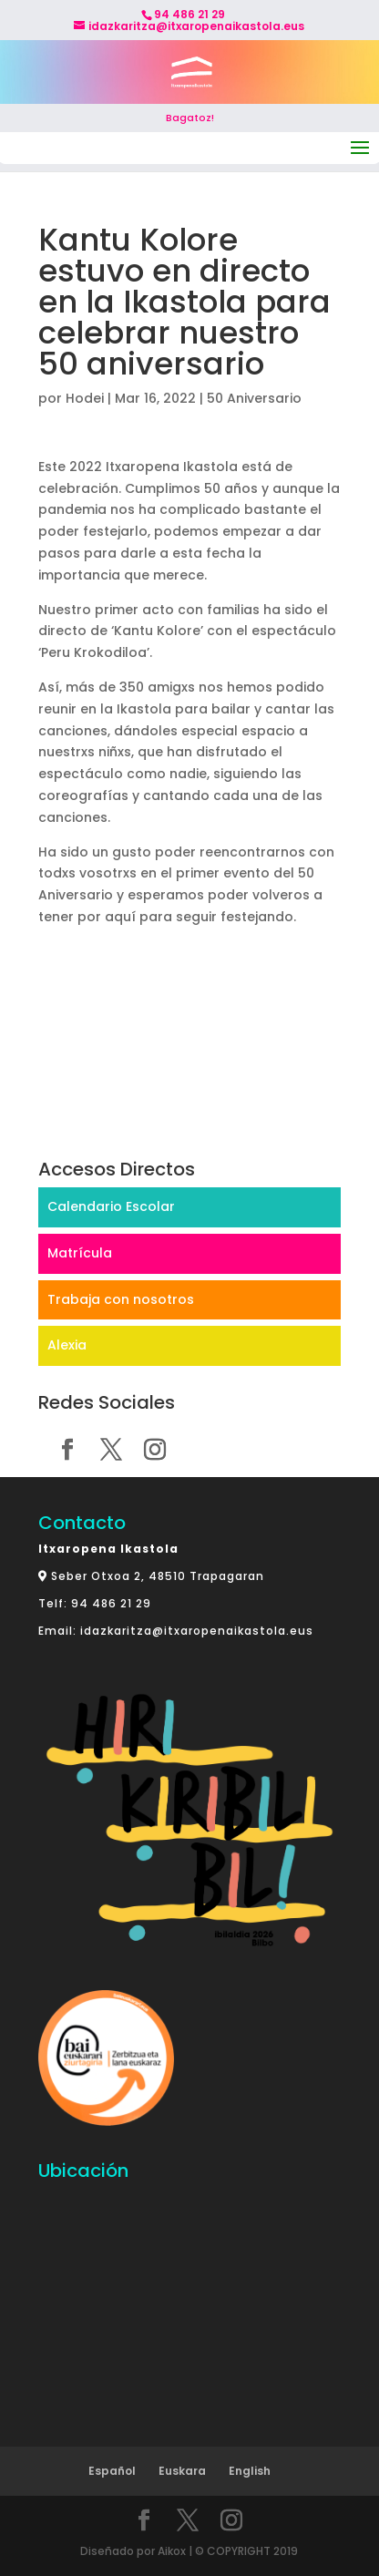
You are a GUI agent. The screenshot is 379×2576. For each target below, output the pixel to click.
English (250, 2471)
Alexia (67, 1345)
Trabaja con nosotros (120, 1299)
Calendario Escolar (111, 1206)
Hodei (85, 398)
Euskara (182, 2471)
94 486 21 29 (111, 1603)
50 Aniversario (254, 398)
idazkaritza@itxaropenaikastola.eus (196, 1630)
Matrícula (79, 1253)
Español (112, 2471)
